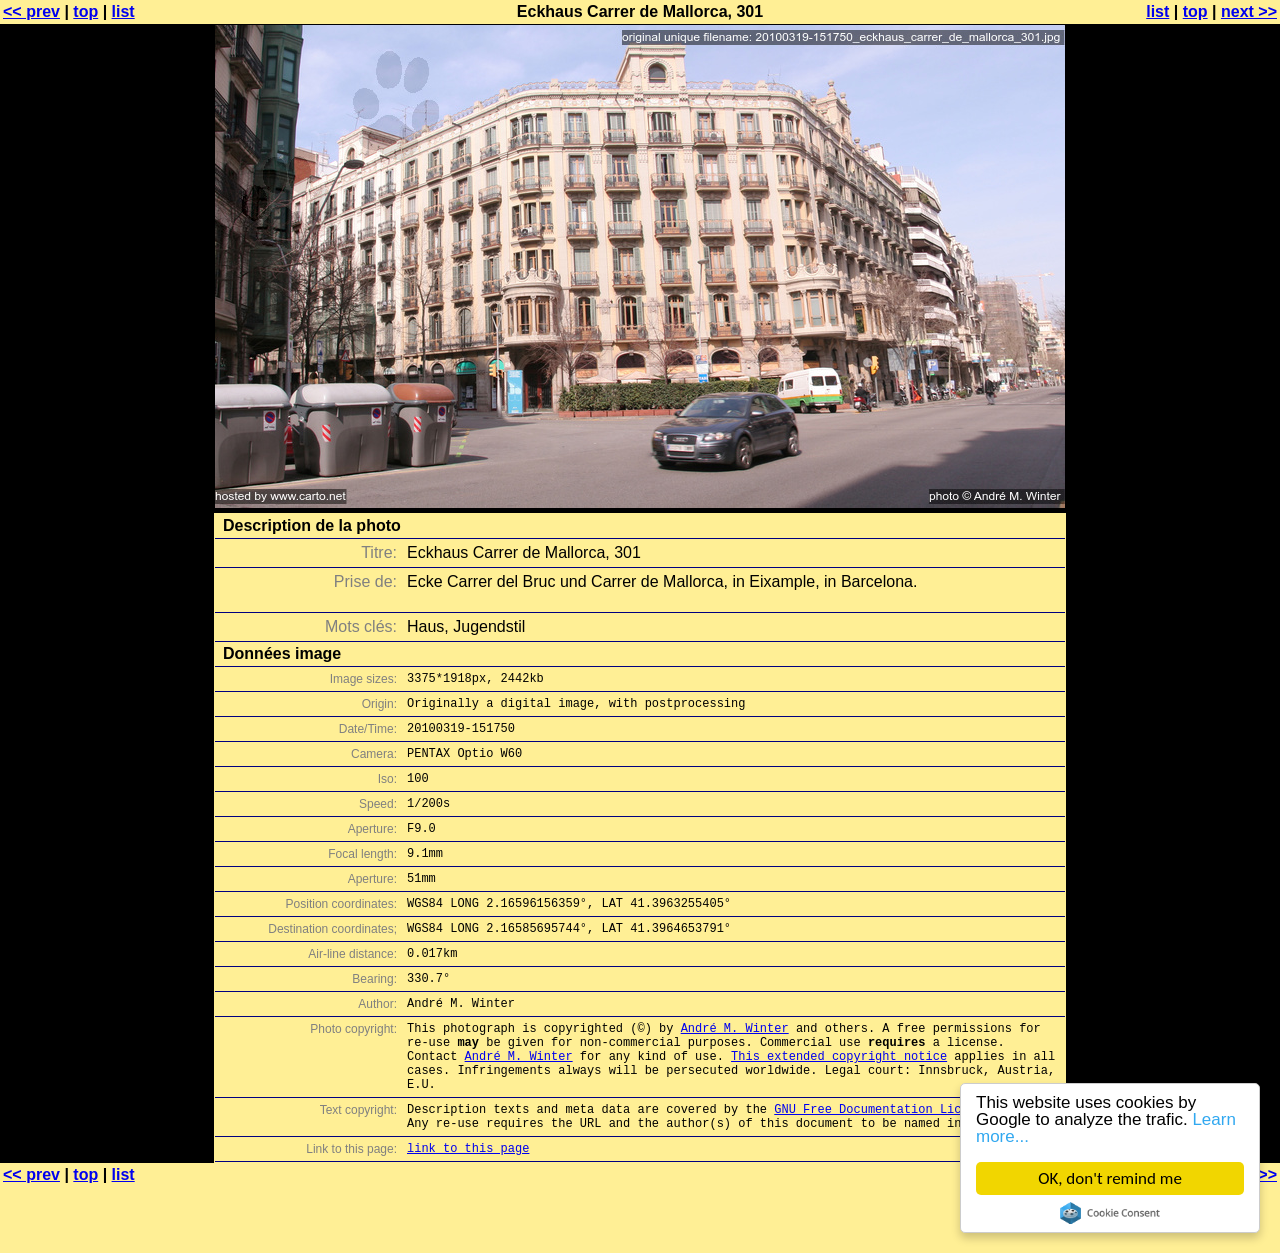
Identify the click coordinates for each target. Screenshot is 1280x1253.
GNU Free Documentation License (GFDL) (907, 1168)
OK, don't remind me (1110, 1178)
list (123, 11)
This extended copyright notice (839, 1106)
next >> (1249, 11)
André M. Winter (735, 1072)
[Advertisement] (1199, 495)
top (85, 11)
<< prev (31, 11)
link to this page (468, 1213)
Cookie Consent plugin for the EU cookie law (1110, 1213)
